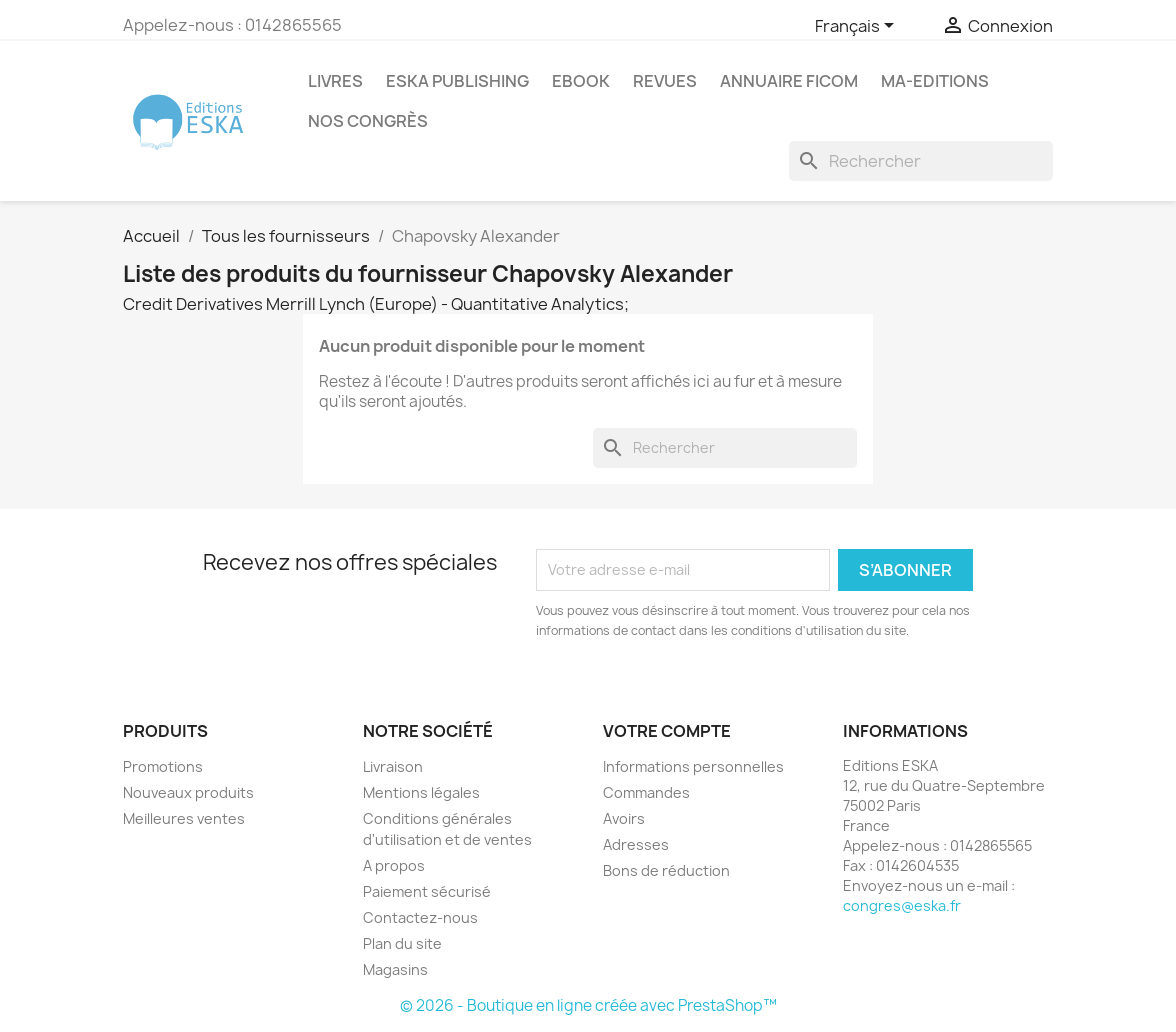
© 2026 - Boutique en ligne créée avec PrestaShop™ (588, 1005)
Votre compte (667, 731)
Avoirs (624, 818)
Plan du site (402, 943)
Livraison (393, 766)
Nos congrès (368, 121)
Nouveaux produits (188, 792)
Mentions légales (421, 792)
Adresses (636, 844)
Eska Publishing (457, 81)
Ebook (581, 81)
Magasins (395, 969)
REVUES (665, 81)
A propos (394, 865)
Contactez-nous (420, 917)
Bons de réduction (666, 870)
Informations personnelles (693, 766)
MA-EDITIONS (935, 81)
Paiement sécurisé (427, 891)
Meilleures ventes (184, 818)
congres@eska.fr (902, 905)
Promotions (163, 766)
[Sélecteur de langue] (858, 27)
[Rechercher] (921, 161)
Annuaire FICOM (789, 81)
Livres (335, 81)
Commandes (646, 792)
